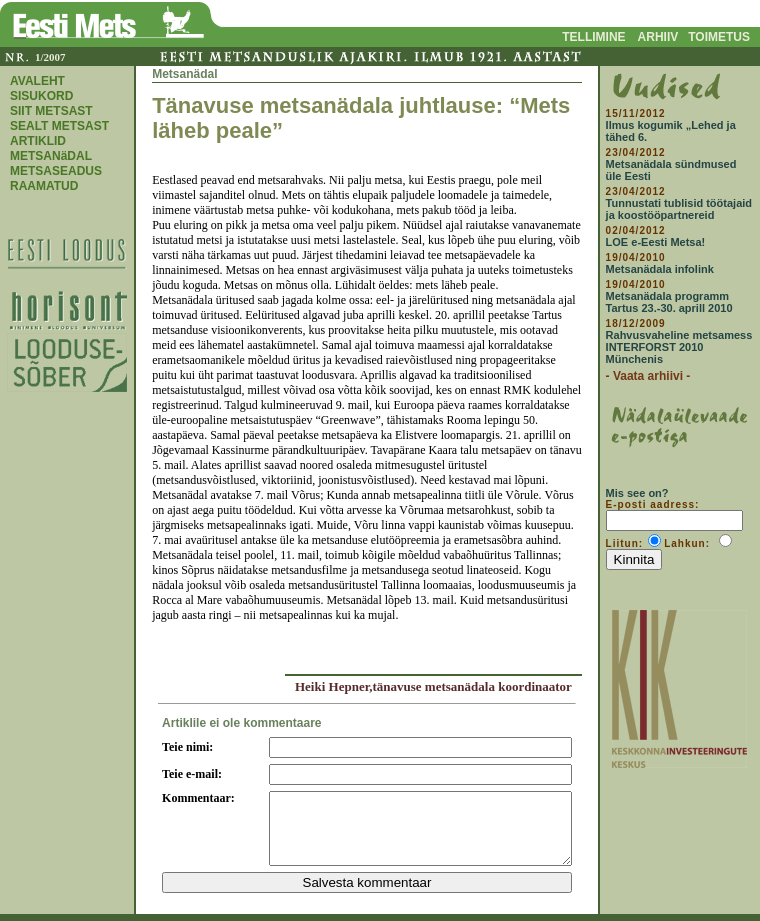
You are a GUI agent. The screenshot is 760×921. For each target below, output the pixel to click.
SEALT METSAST (59, 126)
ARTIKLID (38, 141)
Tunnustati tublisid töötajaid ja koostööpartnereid (679, 209)
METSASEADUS (56, 171)
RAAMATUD (44, 186)
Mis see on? (637, 493)
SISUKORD (41, 96)
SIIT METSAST (51, 111)
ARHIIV (658, 37)
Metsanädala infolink (660, 269)
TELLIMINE (593, 37)
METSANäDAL (51, 156)
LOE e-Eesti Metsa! (656, 242)
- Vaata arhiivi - (648, 376)
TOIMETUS (719, 37)
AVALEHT (37, 81)
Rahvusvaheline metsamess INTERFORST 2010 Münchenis (679, 347)
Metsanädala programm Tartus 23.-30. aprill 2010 (669, 302)
